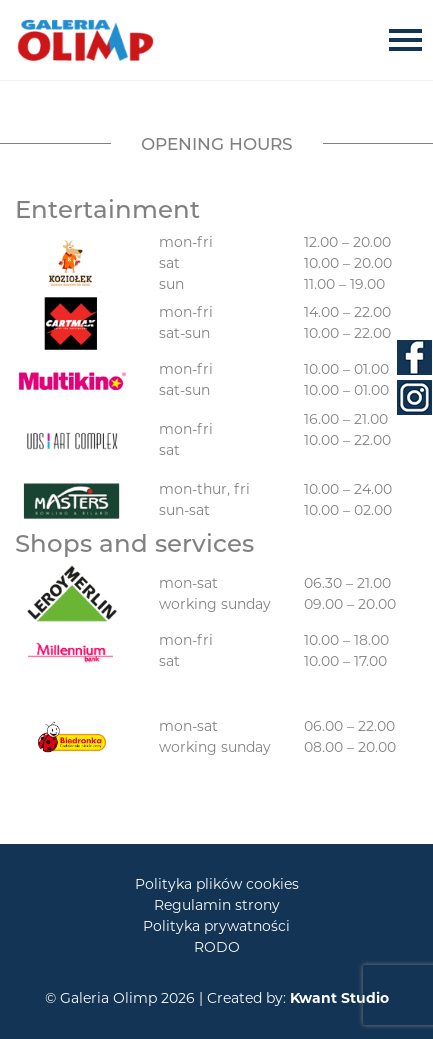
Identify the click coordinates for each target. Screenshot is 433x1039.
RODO (217, 947)
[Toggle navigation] (411, 39)
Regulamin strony (217, 905)
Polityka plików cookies (217, 884)
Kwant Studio (339, 998)
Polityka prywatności (216, 926)
